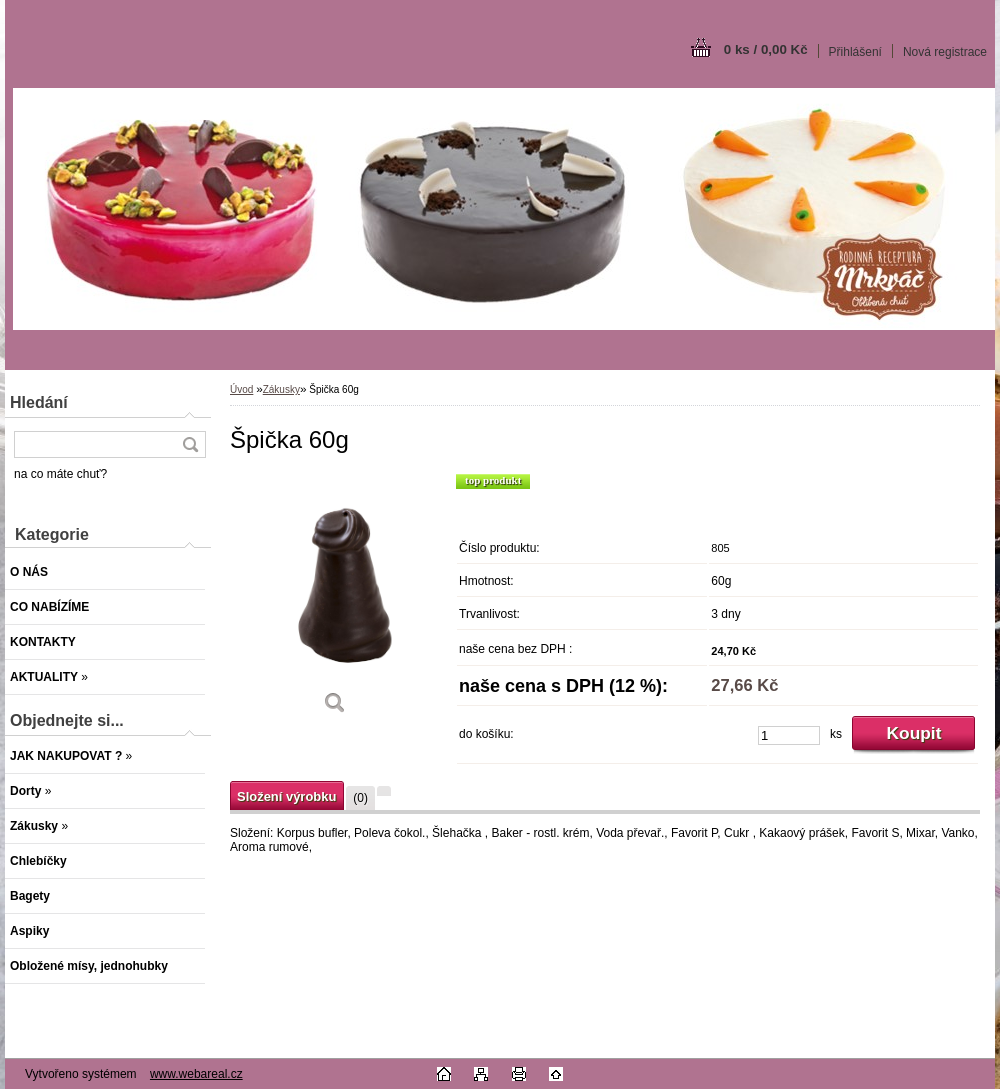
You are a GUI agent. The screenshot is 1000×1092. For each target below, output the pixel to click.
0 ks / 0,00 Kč (766, 49)
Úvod (241, 389)
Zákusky (281, 389)
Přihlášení (855, 52)
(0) (360, 798)
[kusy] (789, 735)
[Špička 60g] (335, 601)
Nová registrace (945, 52)
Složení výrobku (286, 796)
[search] (190, 444)
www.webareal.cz (196, 1074)
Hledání (39, 402)
